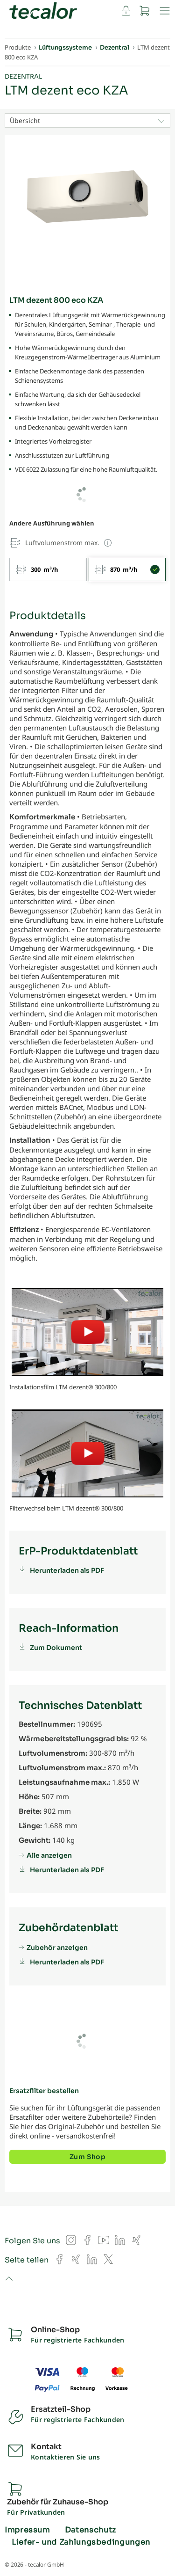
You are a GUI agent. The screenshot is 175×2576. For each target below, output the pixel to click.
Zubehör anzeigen (57, 1947)
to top (8, 2279)
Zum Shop (87, 2157)
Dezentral (23, 76)
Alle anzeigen (49, 1855)
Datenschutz (90, 2530)
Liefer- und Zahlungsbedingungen (81, 2542)
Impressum (27, 2530)
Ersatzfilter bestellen (44, 2091)
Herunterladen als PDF (67, 1570)
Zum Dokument (56, 1647)
